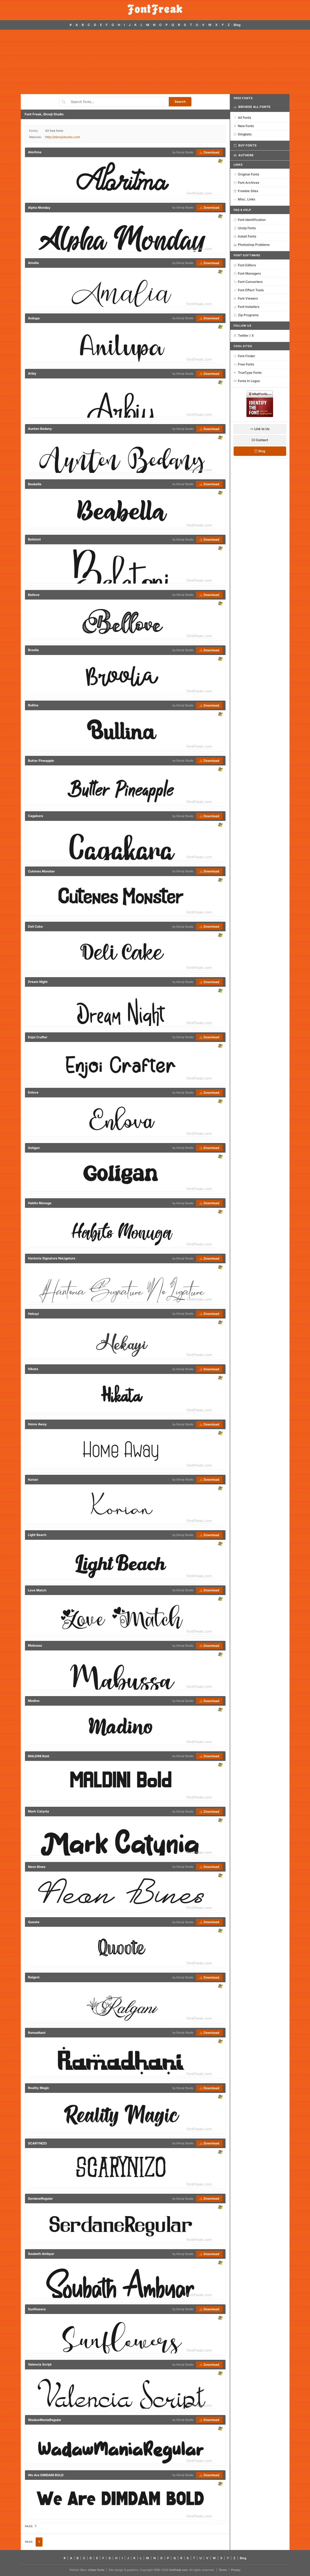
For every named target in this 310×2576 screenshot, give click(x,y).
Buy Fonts (245, 145)
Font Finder (244, 356)
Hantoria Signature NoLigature (51, 1258)
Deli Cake (35, 926)
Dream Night (38, 982)
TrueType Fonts (248, 373)
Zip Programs (246, 315)
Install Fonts (245, 236)
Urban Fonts (96, 2570)
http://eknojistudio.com (62, 137)
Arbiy (32, 373)
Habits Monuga (39, 1203)
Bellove (33, 595)
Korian (33, 1480)
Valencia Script (40, 2364)
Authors (244, 155)
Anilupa (34, 318)
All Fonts (242, 118)
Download (209, 152)
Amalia (33, 263)
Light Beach (37, 1535)
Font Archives (246, 183)
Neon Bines (36, 1867)
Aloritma (34, 152)
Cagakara (35, 816)
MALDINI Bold (38, 1756)
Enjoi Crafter (37, 1037)
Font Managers (247, 273)
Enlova (33, 1092)
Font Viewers (246, 298)
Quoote (33, 1922)
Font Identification (250, 220)
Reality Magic (38, 2088)
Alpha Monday (39, 208)
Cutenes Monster (41, 871)
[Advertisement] (155, 62)
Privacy (235, 2570)
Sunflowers (37, 2309)
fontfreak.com (178, 2570)
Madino (33, 1701)
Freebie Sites (246, 191)
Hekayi (33, 1314)
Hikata (33, 1369)
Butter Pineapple (41, 761)
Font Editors (245, 265)
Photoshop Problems (252, 245)
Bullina (33, 705)
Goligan (34, 1148)
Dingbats (243, 134)
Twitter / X (244, 335)
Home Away (37, 1424)
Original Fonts (246, 174)
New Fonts (244, 126)
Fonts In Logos (247, 381)
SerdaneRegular (40, 2198)
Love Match (37, 1590)
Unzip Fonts (245, 228)
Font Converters (248, 282)
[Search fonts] (118, 101)
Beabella (34, 484)
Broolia (33, 650)
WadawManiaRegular (44, 2420)
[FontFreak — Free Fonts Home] (155, 9)
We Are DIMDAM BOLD (46, 2475)
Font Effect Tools (249, 290)
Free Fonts (244, 364)
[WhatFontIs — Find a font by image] (259, 416)
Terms (223, 2570)
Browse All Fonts (252, 106)
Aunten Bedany (40, 429)
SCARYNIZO (37, 2143)
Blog (237, 25)
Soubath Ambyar (41, 2254)
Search (180, 102)
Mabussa (35, 1645)
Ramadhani (36, 2033)
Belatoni (34, 539)
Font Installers (246, 307)
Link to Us (259, 429)
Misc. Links (244, 199)
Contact (260, 440)
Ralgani (33, 1977)
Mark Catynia (38, 1811)
